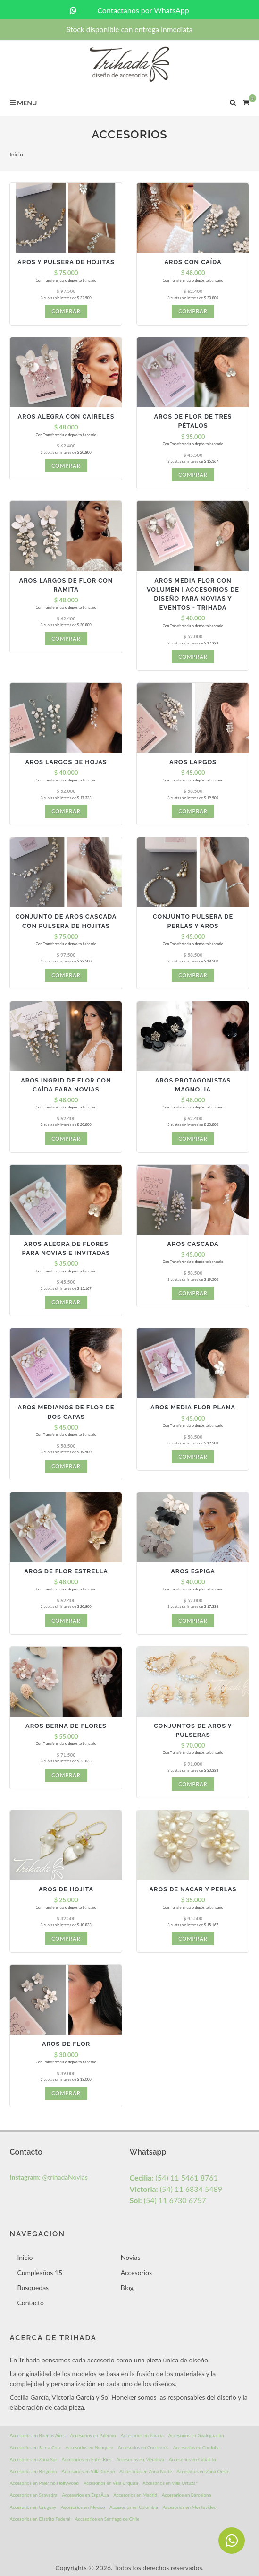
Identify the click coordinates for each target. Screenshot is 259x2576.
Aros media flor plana (192, 1407)
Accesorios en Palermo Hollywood (44, 2483)
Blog (127, 2288)
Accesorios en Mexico (83, 2507)
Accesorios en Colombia (133, 2507)
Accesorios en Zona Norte (145, 2471)
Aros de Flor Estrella (66, 1571)
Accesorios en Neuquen (90, 2447)
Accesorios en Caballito (192, 2459)
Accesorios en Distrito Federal (39, 2519)
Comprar (66, 311)
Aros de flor (66, 2043)
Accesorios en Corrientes (143, 2447)
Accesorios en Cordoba (196, 2447)
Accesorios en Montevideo (189, 2507)
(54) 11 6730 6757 (167, 2200)
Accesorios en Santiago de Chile (107, 2519)
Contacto (30, 2303)
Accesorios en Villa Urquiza (111, 2483)
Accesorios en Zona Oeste (202, 2471)
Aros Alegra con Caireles (65, 416)
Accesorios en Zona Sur (33, 2459)
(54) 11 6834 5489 (175, 2188)
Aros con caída (192, 262)
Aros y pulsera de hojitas (66, 262)
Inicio (16, 154)
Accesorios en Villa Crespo (88, 2471)
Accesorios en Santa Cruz (34, 2447)
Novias (131, 2257)
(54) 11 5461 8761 (173, 2177)
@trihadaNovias (48, 2177)
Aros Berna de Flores (66, 1725)
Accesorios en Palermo (93, 2435)
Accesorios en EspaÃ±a (85, 2495)
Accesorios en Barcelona (186, 2495)
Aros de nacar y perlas (193, 1889)
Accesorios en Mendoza (140, 2459)
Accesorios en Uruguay (32, 2507)
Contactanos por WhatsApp (129, 10)
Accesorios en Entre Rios (87, 2459)
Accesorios (136, 2272)
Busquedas (33, 2288)
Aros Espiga (193, 1571)
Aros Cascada (192, 1243)
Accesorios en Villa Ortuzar (169, 2483)
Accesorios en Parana (141, 2435)
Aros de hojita (66, 1889)
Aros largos (193, 761)
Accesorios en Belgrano (33, 2471)
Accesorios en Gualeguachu (196, 2435)
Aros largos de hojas (66, 761)
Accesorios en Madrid (135, 2495)
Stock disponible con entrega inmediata (129, 29)
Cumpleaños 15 (39, 2272)
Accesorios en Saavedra (33, 2495)
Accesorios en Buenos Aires (37, 2435)
